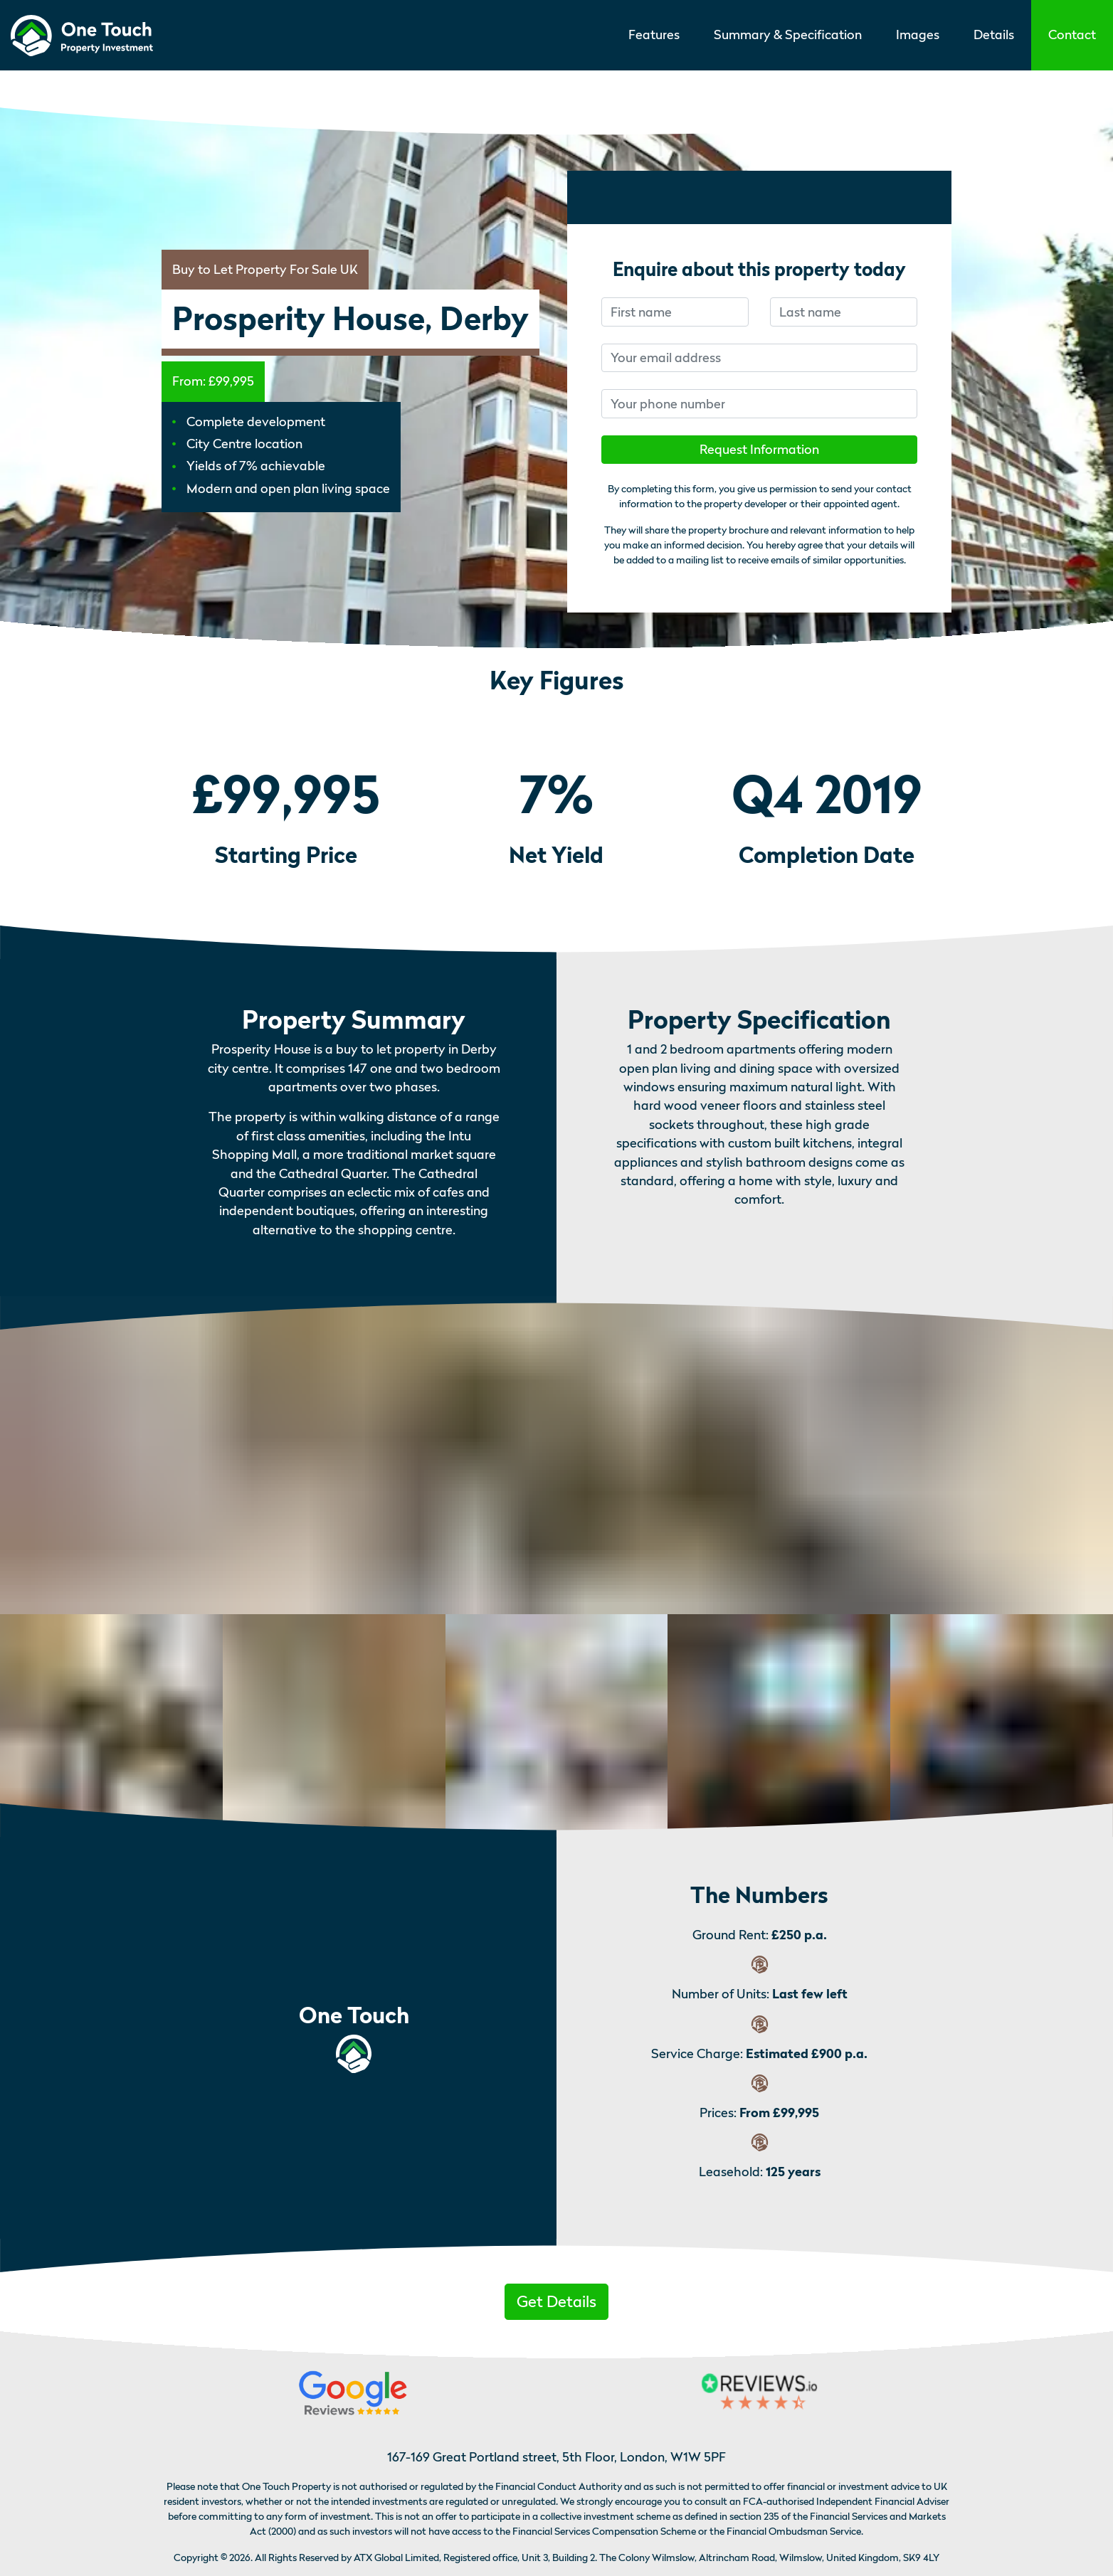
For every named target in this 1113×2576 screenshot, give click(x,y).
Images (917, 34)
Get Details (556, 2301)
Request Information (759, 449)
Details (994, 34)
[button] (1072, 35)
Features (654, 34)
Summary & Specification (788, 34)
